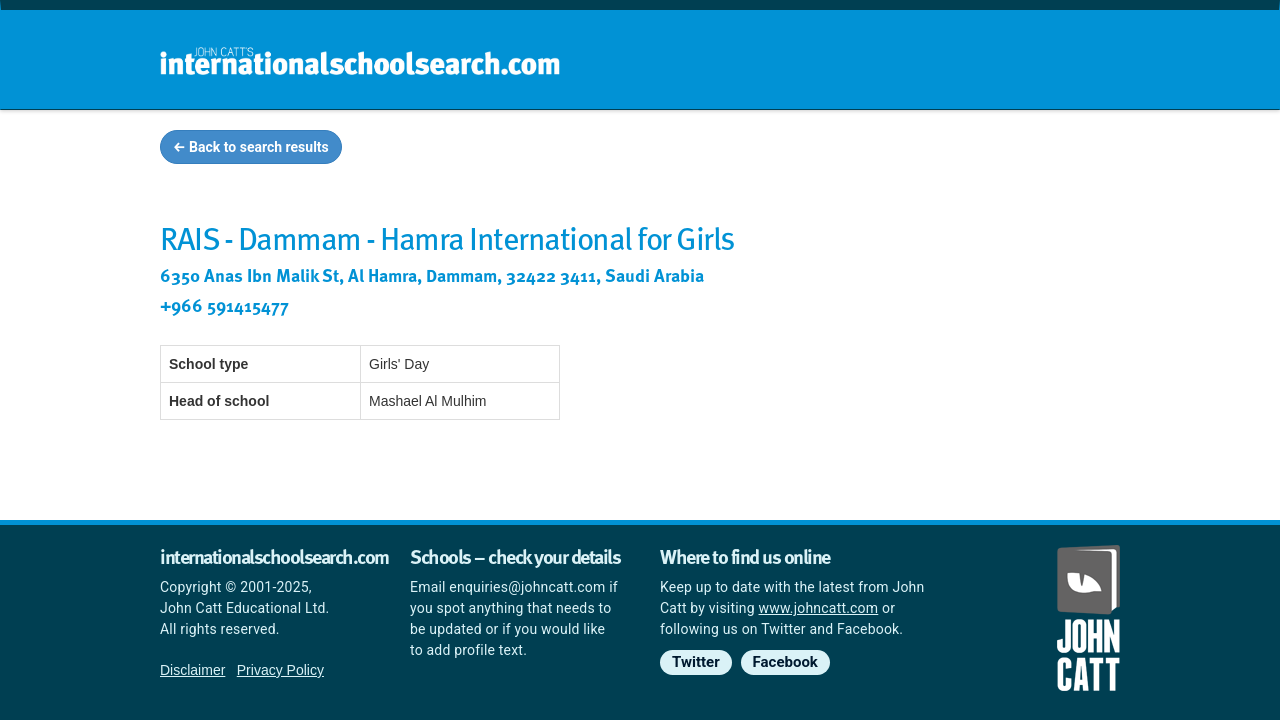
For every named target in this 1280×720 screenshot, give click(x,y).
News (1081, 150)
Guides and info (857, 150)
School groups (709, 150)
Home (597, 150)
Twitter (696, 662)
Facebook (785, 662)
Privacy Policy (280, 670)
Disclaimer (192, 670)
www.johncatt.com (819, 608)
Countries (988, 150)
